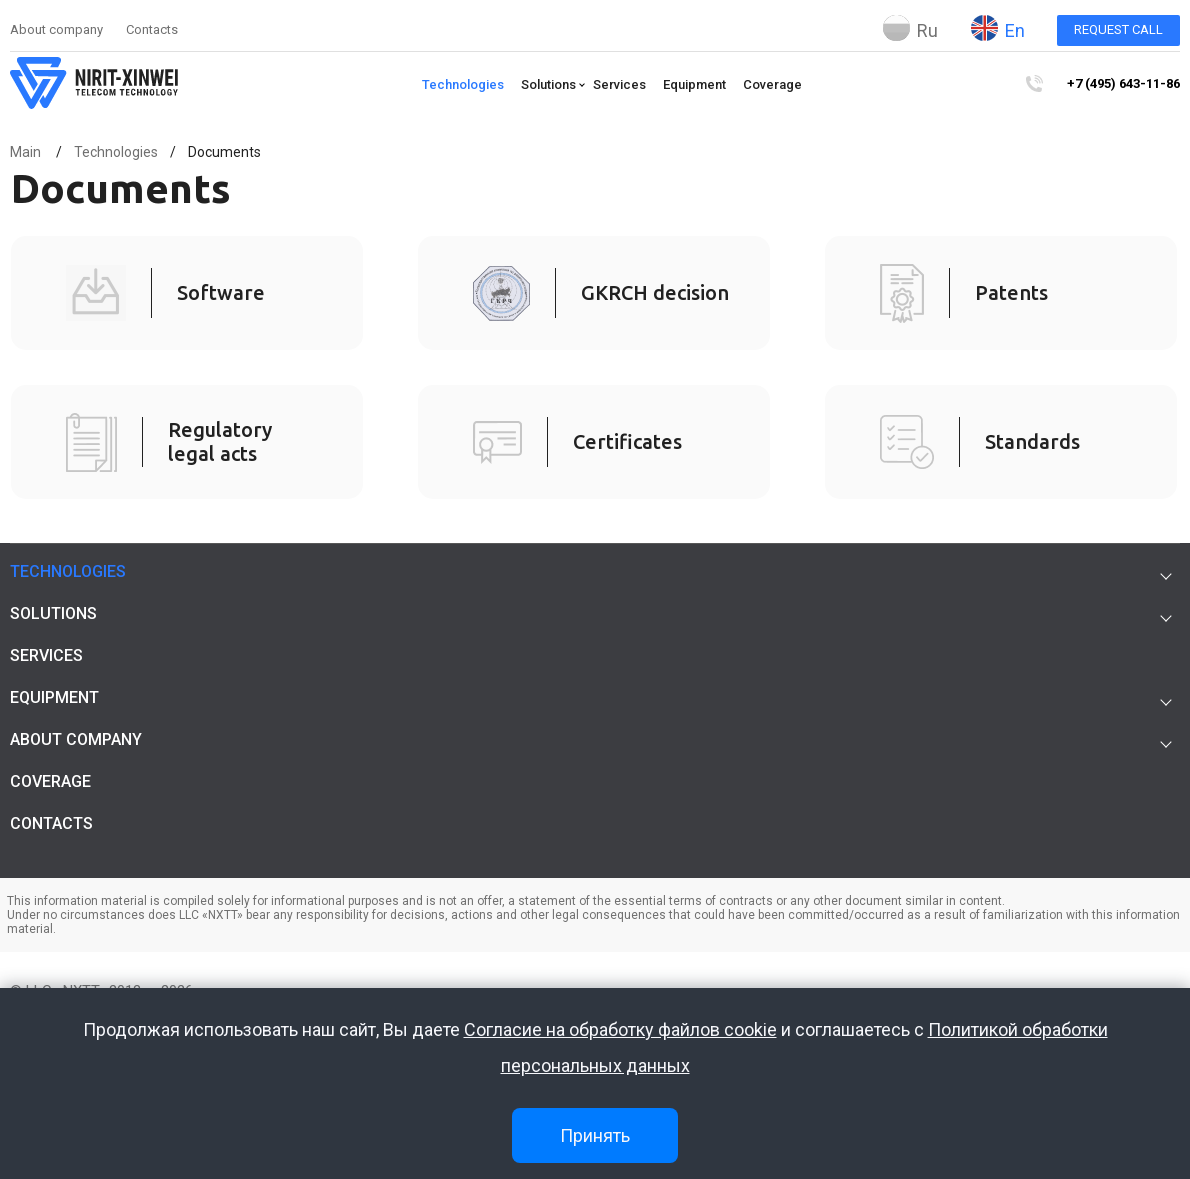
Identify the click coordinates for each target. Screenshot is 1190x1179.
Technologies (463, 84)
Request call (1118, 29)
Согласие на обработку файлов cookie (620, 1029)
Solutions (548, 84)
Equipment (694, 84)
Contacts (152, 29)
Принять (595, 1135)
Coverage (772, 84)
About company (56, 29)
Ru (910, 28)
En (998, 28)
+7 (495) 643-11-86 (1123, 83)
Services (619, 84)
